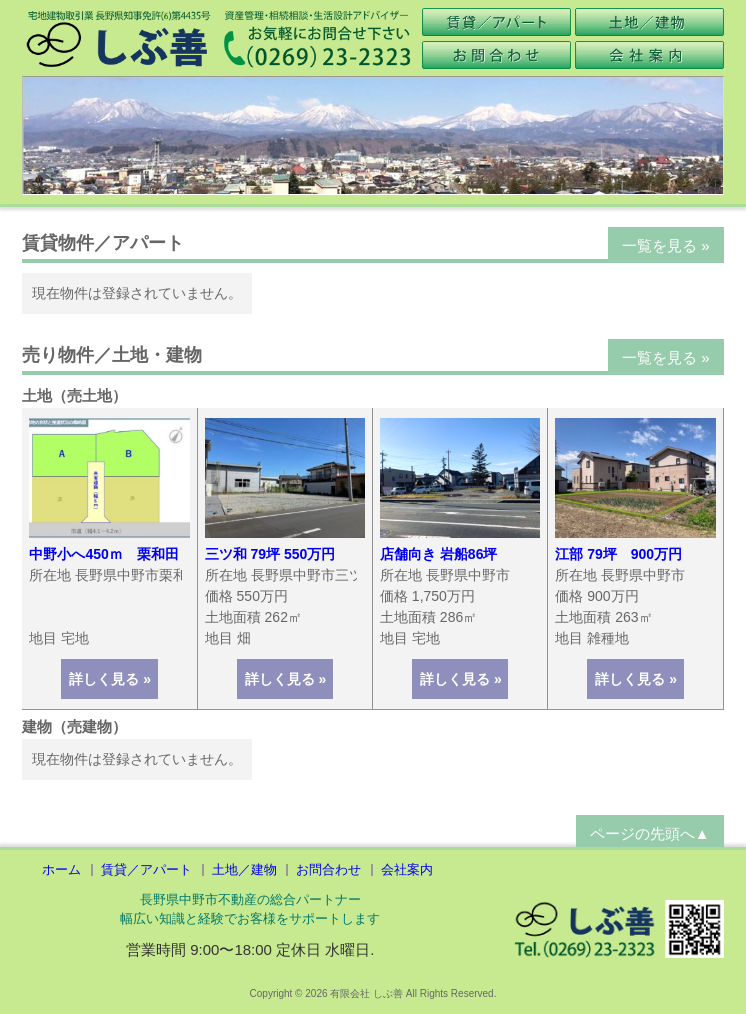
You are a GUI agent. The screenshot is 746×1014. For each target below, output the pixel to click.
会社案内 (407, 869)
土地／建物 (244, 869)
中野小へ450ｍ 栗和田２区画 (124, 554)
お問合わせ (328, 869)
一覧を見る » (666, 245)
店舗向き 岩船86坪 (438, 554)
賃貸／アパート (146, 869)
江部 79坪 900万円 (618, 554)
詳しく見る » (110, 679)
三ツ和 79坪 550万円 (270, 554)
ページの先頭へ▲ (650, 833)
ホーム (61, 869)
